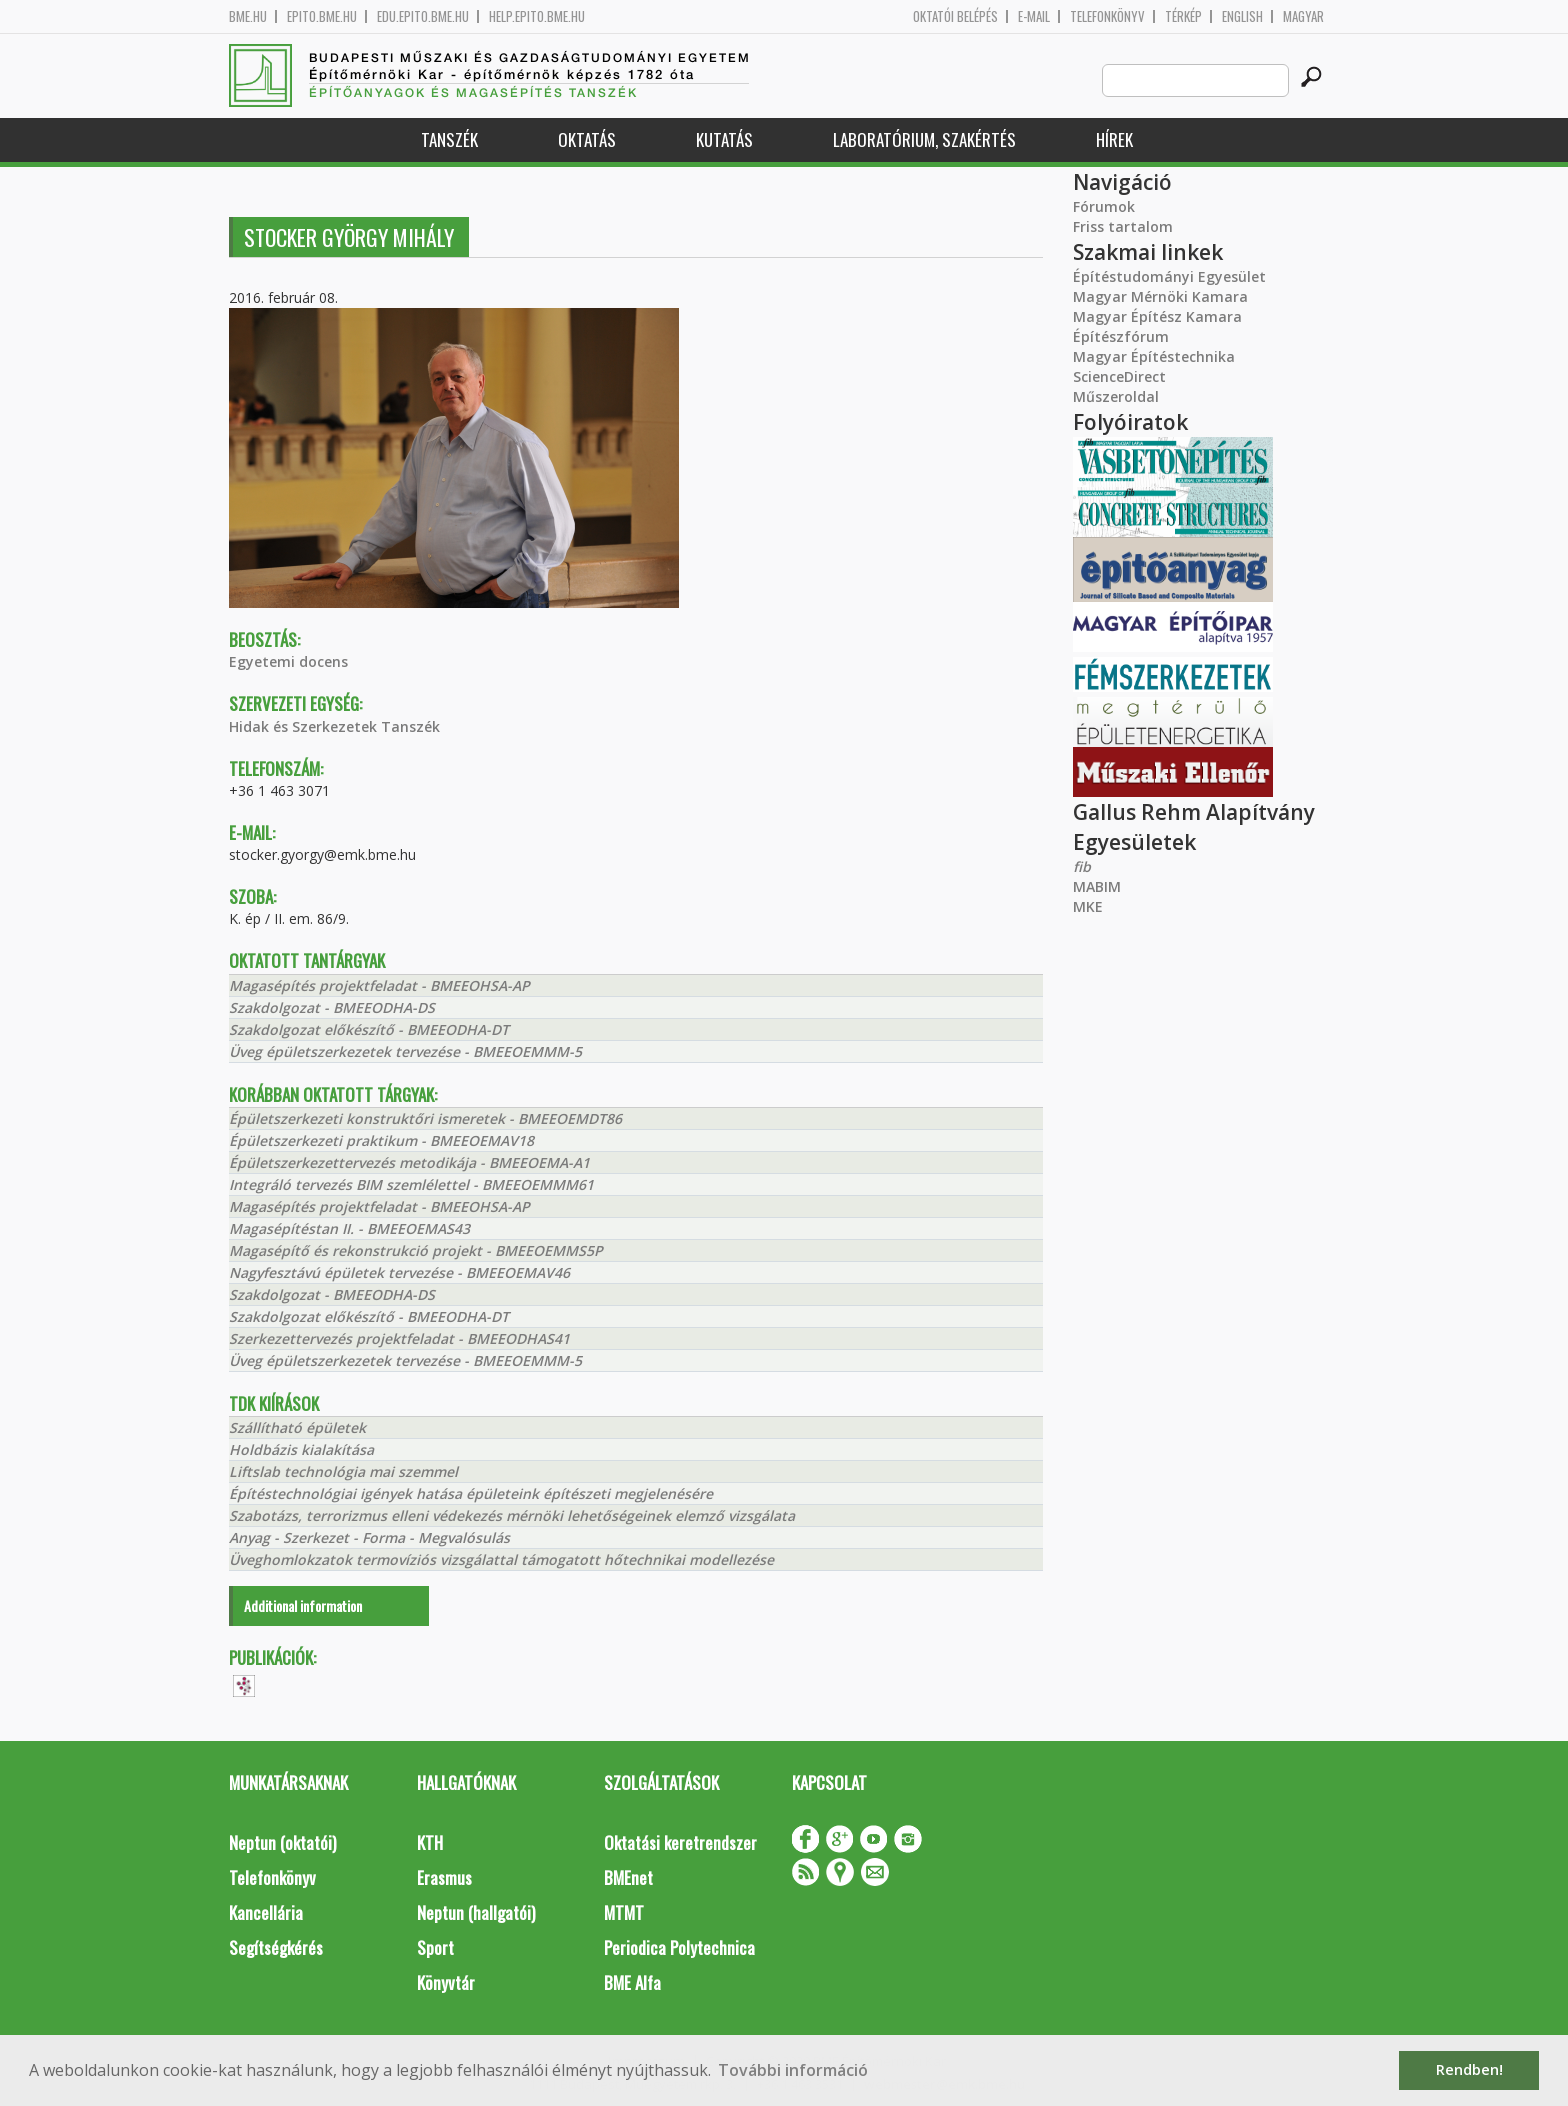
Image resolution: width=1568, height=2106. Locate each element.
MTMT (624, 1912)
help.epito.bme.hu (537, 16)
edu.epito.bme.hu (423, 16)
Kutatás (724, 139)
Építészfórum (1121, 336)
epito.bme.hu (322, 16)
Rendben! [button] (1469, 2069)
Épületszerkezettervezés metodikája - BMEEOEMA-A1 (409, 1162)
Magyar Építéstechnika (1154, 356)
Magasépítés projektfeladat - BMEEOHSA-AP (379, 985)
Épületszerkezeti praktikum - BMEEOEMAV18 (381, 1140)
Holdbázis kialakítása (301, 1449)
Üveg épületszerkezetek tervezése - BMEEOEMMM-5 (405, 1051)
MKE (1088, 906)
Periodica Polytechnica (679, 1947)
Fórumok (1104, 206)
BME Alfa (632, 1982)
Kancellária (266, 1912)
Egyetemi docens (288, 661)
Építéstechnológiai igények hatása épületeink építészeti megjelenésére (471, 1493)
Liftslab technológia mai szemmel (343, 1471)
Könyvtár (446, 1982)
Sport (435, 1947)
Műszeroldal (1116, 396)
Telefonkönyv (1107, 16)
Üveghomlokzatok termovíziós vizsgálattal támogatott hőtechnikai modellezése (501, 1559)
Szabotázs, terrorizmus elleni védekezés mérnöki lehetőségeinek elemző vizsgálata (512, 1515)
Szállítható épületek (297, 1427)
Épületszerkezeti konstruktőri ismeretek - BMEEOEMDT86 (425, 1118)
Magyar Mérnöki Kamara (1160, 296)
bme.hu (248, 16)
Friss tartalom (1123, 226)
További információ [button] (793, 2070)
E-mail (1034, 16)
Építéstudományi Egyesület (1169, 276)
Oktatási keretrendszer (680, 1842)
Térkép (1183, 16)
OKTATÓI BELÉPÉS (955, 16)
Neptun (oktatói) (282, 1842)
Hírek (1114, 139)
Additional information (303, 1605)
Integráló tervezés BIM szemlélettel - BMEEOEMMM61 (411, 1184)
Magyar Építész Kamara (1157, 316)
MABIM (1097, 886)
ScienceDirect (1119, 376)
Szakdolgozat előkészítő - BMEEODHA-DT (369, 1029)
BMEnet (628, 1877)
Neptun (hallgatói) (476, 1912)
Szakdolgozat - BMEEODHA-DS (332, 1007)
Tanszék (449, 139)
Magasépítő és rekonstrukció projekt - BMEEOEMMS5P (416, 1250)
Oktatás (587, 139)
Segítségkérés (276, 1947)
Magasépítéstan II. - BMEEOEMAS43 (349, 1228)
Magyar (1303, 16)
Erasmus (444, 1877)
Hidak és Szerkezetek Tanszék (334, 726)
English (1242, 16)
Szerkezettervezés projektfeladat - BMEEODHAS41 (399, 1338)
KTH (430, 1842)
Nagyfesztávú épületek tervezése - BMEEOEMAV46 (399, 1272)
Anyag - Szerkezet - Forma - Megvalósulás (369, 1537)
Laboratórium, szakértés (924, 139)
